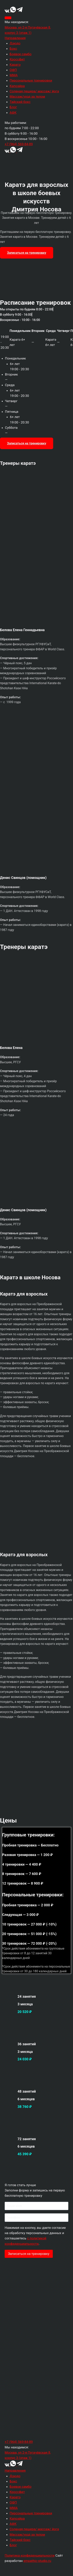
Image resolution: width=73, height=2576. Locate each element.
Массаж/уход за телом (27, 96)
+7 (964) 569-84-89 (19, 144)
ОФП (13, 70)
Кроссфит (17, 59)
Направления (15, 38)
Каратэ (15, 65)
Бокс (13, 48)
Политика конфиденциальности (30, 2555)
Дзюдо (15, 43)
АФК (13, 112)
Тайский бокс (20, 102)
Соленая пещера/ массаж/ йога (34, 91)
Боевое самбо (21, 54)
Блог (13, 107)
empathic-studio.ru (37, 2561)
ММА (14, 75)
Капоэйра (17, 86)
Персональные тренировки (31, 80)
